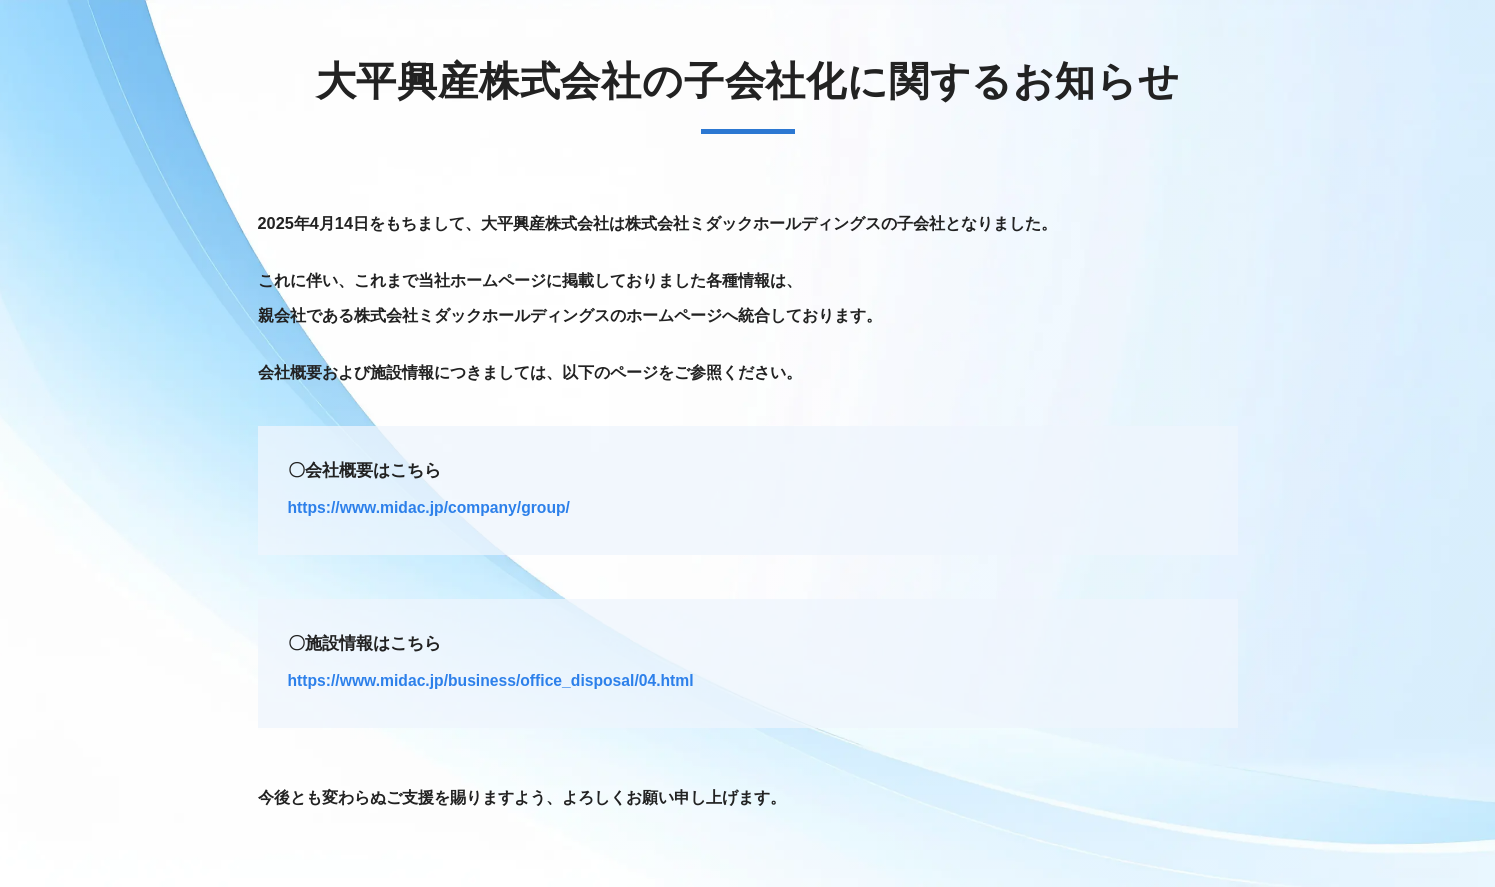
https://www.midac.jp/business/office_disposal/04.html (491, 680)
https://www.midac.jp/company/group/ (429, 507)
